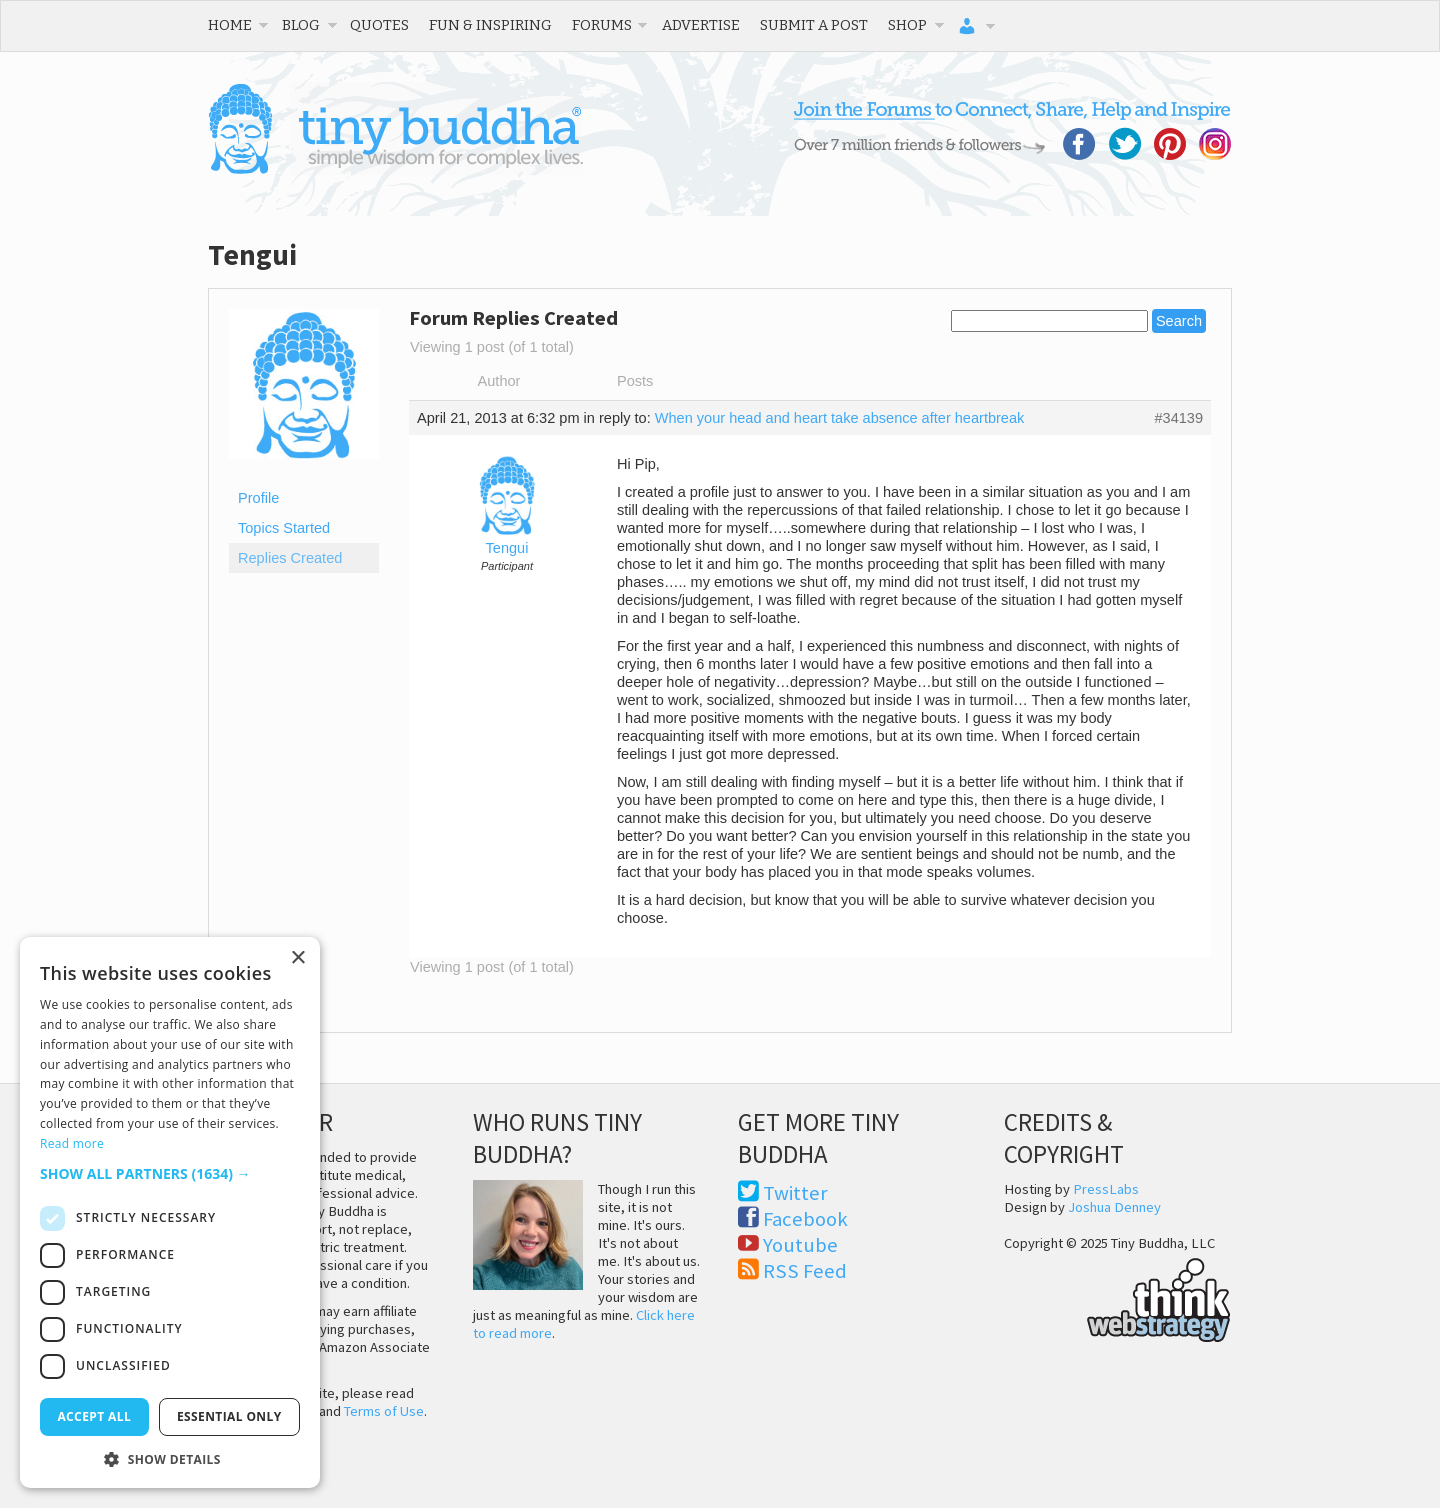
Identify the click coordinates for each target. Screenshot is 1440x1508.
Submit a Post (814, 25)
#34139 (1178, 418)
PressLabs (1106, 1189)
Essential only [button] (229, 1416)
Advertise (701, 25)
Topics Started (284, 528)
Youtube (800, 1245)
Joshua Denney (1114, 1207)
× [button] (297, 958)
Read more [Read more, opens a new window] (72, 1143)
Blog (301, 25)
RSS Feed (805, 1271)
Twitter (795, 1193)
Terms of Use (384, 1411)
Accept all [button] (94, 1416)
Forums (602, 25)
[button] (170, 1173)
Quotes (379, 25)
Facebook (805, 1219)
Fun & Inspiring (490, 25)
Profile (258, 498)
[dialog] (170, 1212)
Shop (907, 25)
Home (230, 25)
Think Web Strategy (1117, 1297)
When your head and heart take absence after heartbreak (840, 418)
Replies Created (290, 558)
